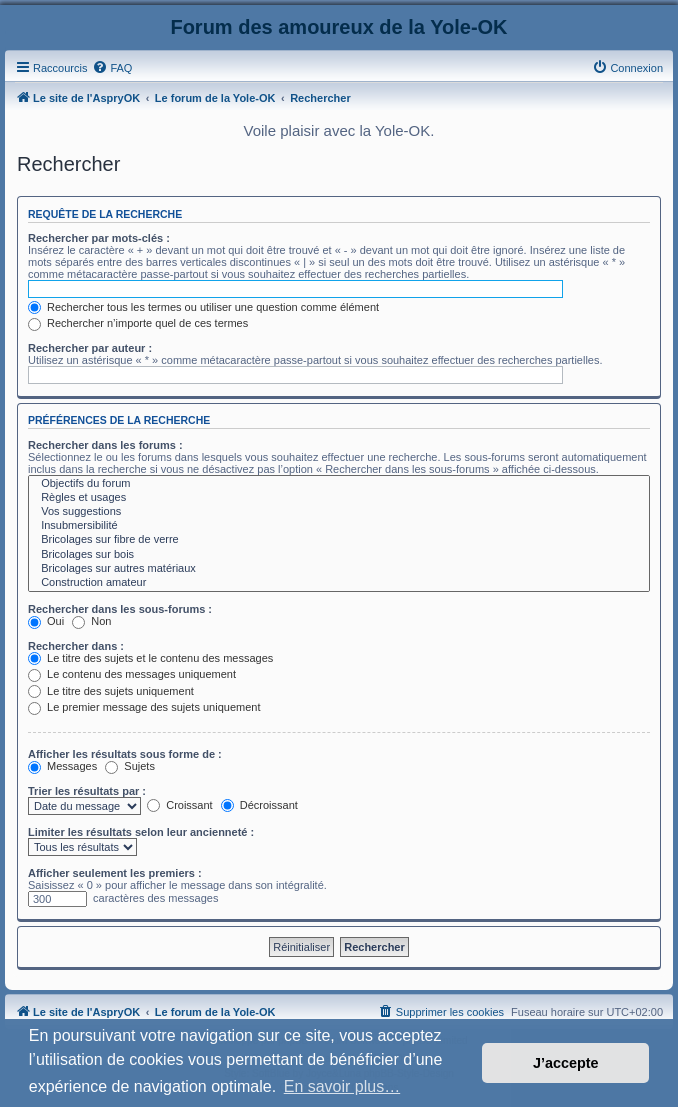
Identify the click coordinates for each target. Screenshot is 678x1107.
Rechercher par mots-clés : (99, 238)
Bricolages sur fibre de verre (339, 540)
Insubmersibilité (339, 526)
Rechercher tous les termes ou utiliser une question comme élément (203, 307)
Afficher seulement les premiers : (115, 873)
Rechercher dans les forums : (105, 445)
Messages (62, 766)
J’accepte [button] (566, 1063)
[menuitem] (112, 68)
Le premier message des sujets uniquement (144, 707)
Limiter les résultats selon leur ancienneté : (141, 832)
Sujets (130, 766)
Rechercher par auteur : (90, 348)
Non (91, 621)
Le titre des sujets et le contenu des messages (150, 658)
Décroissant (259, 805)
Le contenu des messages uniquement (132, 674)
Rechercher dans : (76, 646)
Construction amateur (339, 583)
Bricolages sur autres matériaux (339, 569)
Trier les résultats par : (87, 791)
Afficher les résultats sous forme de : (125, 754)
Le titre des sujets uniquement (111, 691)
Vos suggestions (339, 512)
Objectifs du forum (339, 484)
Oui (46, 621)
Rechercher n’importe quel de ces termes (138, 323)
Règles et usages (339, 498)
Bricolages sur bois (339, 555)
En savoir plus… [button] (342, 1086)
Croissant (180, 805)
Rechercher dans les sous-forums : (120, 609)
